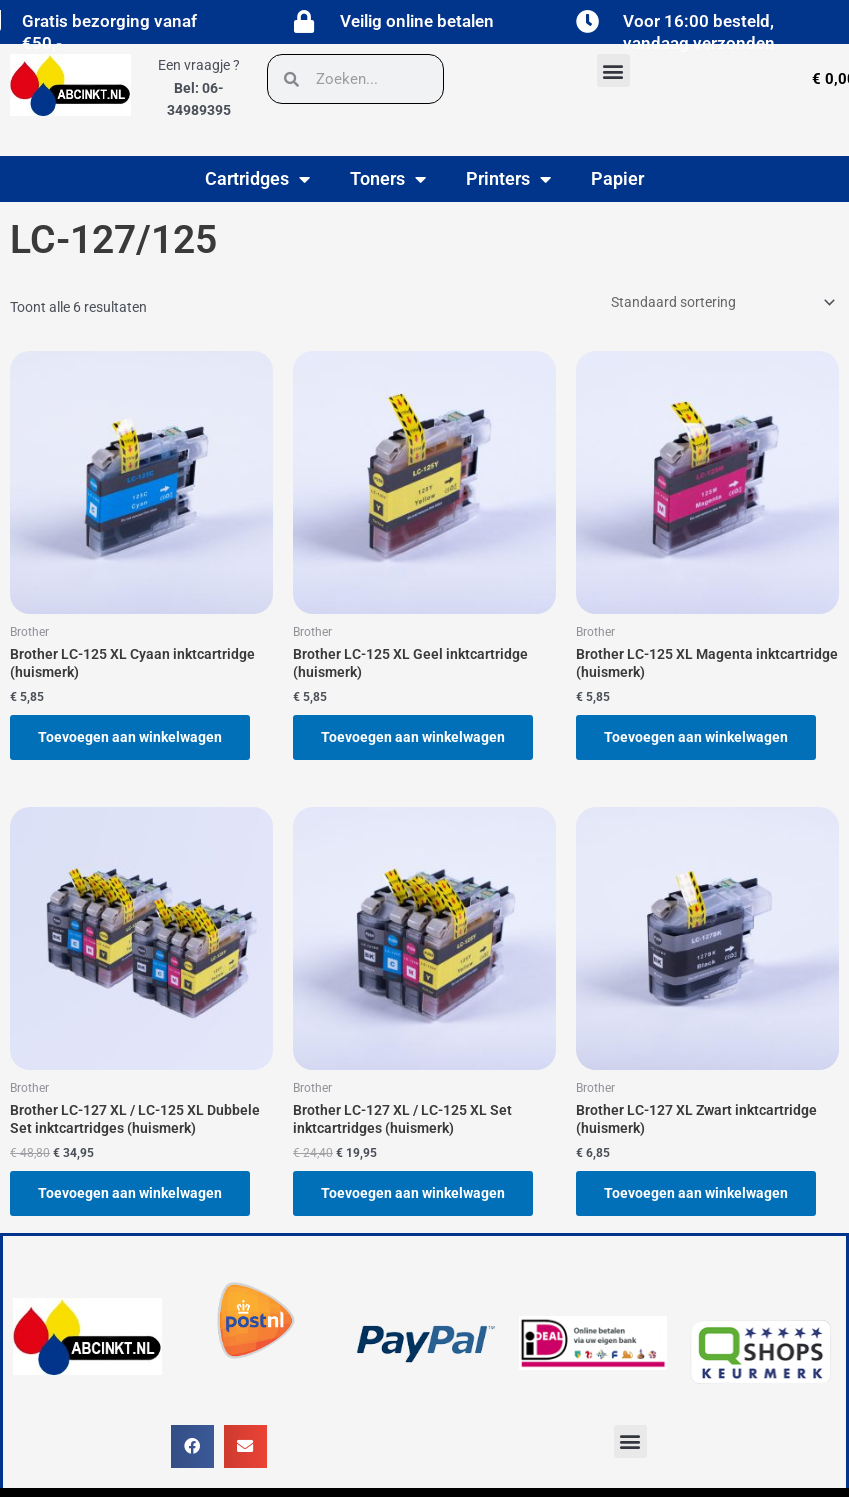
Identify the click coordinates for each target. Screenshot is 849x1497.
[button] (613, 70)
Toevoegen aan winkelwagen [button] (130, 737)
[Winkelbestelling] (721, 302)
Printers (508, 179)
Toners (388, 179)
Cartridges (257, 179)
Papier (617, 178)
